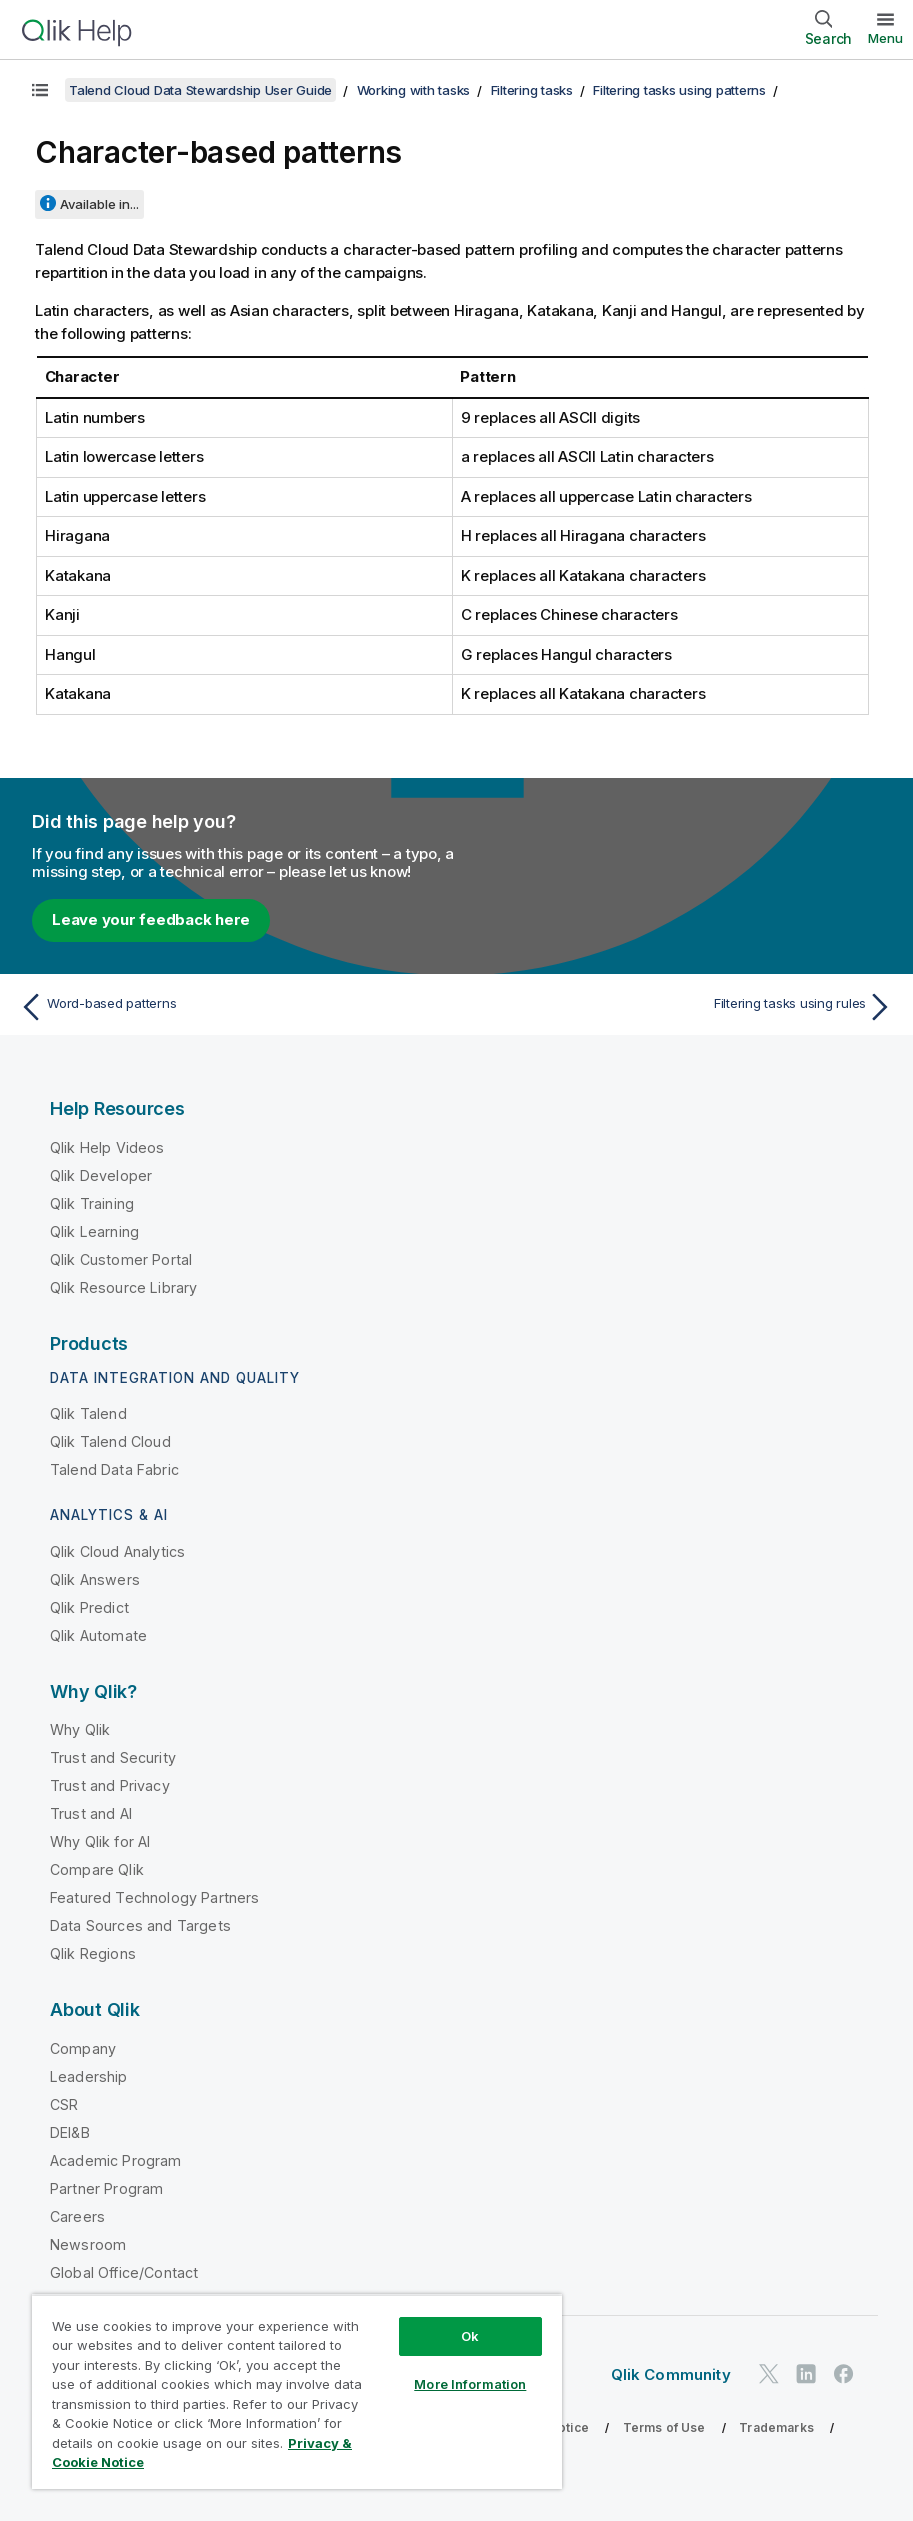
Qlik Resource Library (123, 1287)
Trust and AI (91, 1813)
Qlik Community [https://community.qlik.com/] (671, 2374)
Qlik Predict (89, 1607)
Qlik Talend (88, 1413)
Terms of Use (664, 2427)
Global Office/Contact (124, 2272)
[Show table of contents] (40, 90)
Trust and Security (113, 1757)
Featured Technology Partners (154, 1897)
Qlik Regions (93, 1953)
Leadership (89, 2076)
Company (83, 2048)
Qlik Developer (101, 1175)
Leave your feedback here (151, 919)
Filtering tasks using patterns (679, 90)
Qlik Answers (95, 1579)
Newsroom (88, 2244)
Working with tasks (414, 90)
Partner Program (106, 2188)
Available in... (99, 204)
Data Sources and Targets (140, 1925)
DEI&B (70, 2132)
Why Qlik (80, 1729)
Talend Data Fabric (114, 1469)
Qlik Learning (94, 1231)
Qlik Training (92, 1203)
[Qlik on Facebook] (844, 2374)
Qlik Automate (98, 1635)
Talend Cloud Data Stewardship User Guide (200, 90)
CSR (64, 2104)
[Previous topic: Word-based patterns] (231, 1007)
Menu (885, 38)
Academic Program (116, 2160)
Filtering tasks (532, 90)
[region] (297, 2391)
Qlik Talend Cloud (110, 1441)
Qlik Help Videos (107, 1147)
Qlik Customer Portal (121, 1259)
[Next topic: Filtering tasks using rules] (681, 1007)
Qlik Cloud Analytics (117, 1551)
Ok (470, 2336)
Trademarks (776, 2427)
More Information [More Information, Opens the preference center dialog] (470, 2384)
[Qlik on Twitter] (769, 2374)
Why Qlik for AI (100, 1841)
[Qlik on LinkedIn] (806, 2374)
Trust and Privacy (110, 1785)
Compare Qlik (97, 1869)
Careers (77, 2216)
